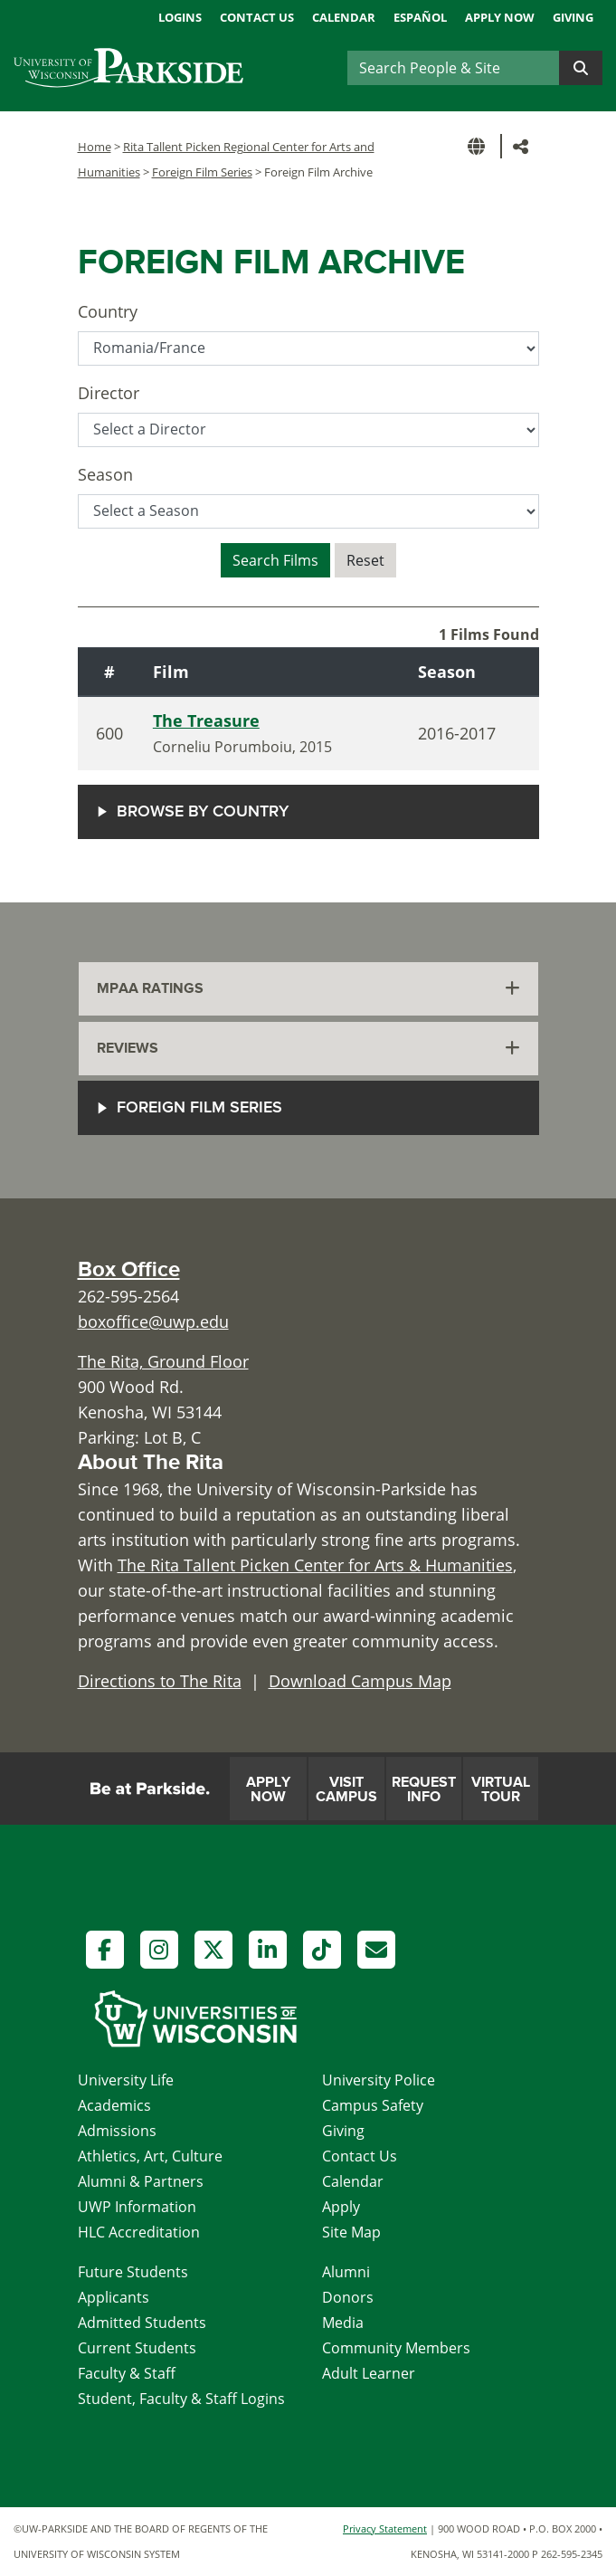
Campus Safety (372, 2105)
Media (343, 2323)
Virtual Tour (500, 1789)
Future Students (133, 2272)
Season (105, 474)
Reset (365, 560)
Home (94, 146)
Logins (180, 17)
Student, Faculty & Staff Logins (181, 2399)
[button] (479, 146)
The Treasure (206, 720)
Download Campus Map (360, 1681)
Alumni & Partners (141, 2181)
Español (420, 17)
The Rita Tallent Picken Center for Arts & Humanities (315, 1565)
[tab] (308, 989)
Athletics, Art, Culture (150, 2156)
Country (107, 311)
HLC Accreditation (139, 2232)
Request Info (424, 1789)
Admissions (117, 2131)
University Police (378, 2080)
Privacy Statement (385, 2528)
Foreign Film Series (202, 172)
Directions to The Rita (160, 1681)
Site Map (351, 2232)
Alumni (346, 2272)
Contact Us (257, 17)
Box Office (129, 1269)
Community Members (396, 2348)
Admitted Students (142, 2323)
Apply (341, 2207)
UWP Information (137, 2207)
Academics (114, 2105)
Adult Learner (368, 2373)
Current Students (137, 2348)
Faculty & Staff (126, 2373)
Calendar (343, 17)
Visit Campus (346, 1789)
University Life (126, 2080)
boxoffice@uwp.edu (153, 1321)
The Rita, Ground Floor (163, 1361)
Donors (348, 2297)
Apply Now (500, 17)
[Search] (453, 68)
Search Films (275, 560)
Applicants (113, 2297)
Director (108, 393)
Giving (573, 17)
